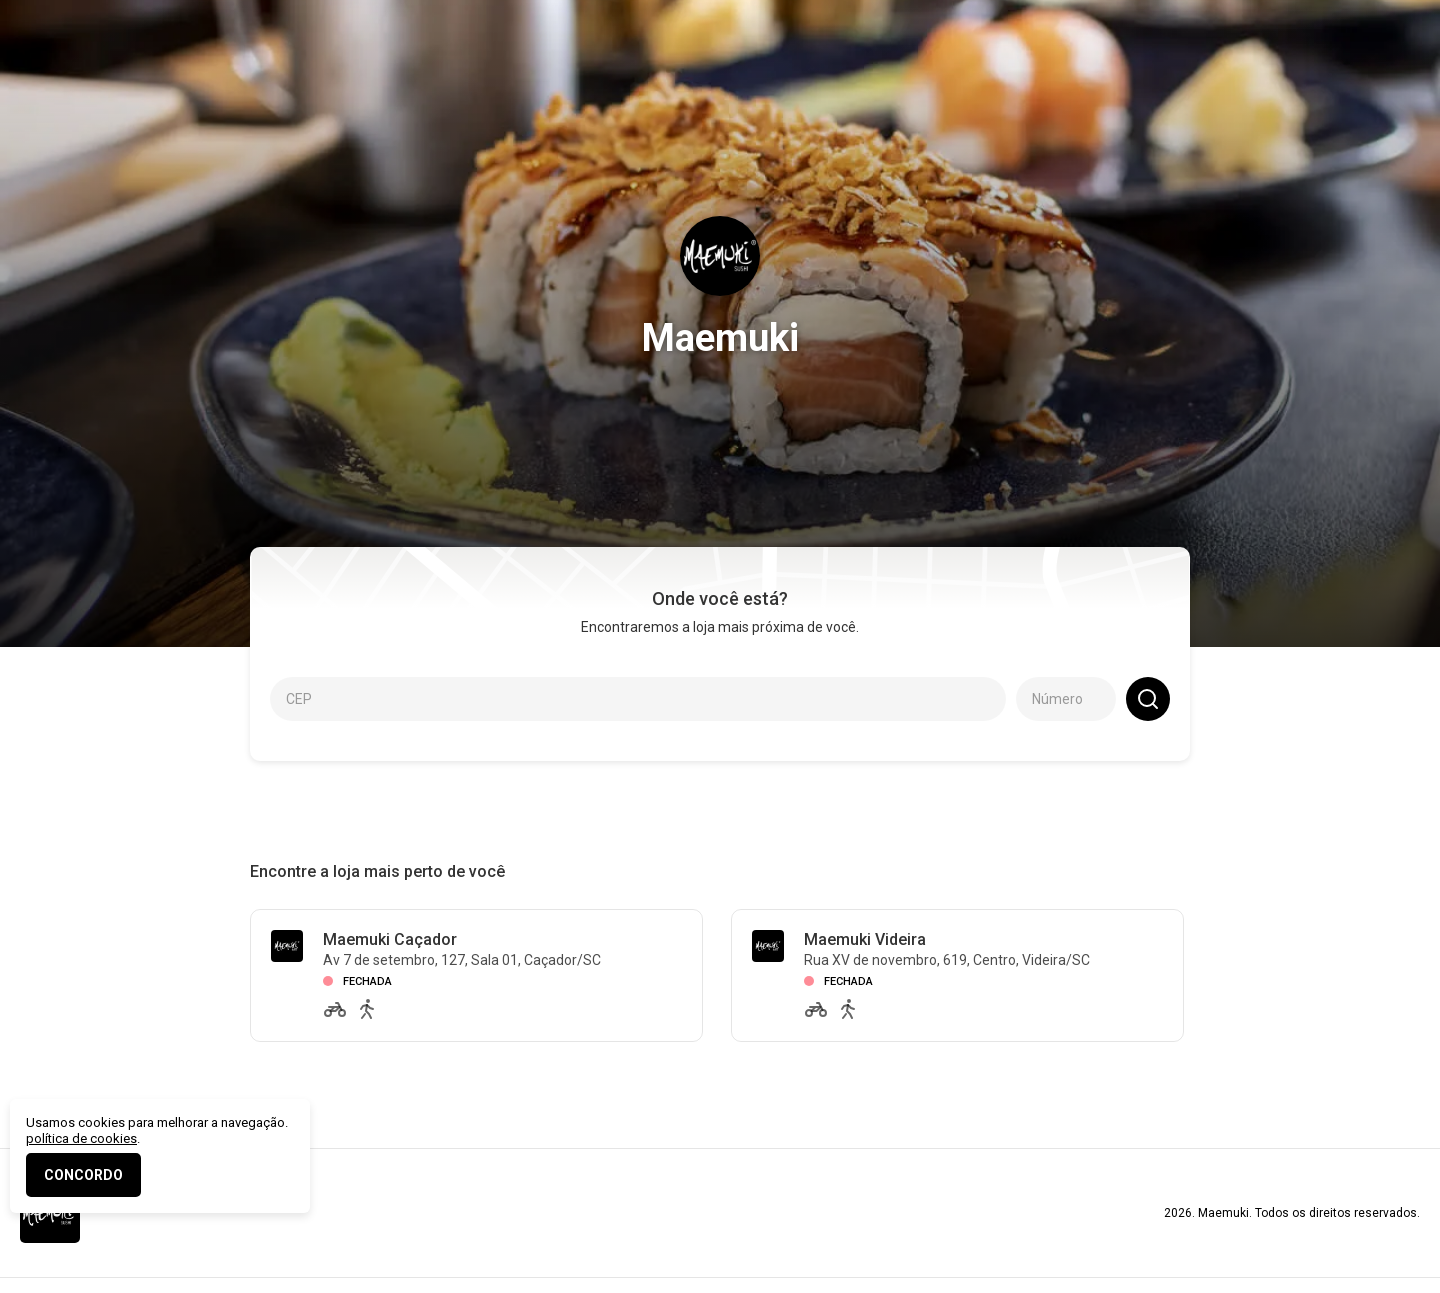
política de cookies (81, 1138)
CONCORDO (83, 1175)
